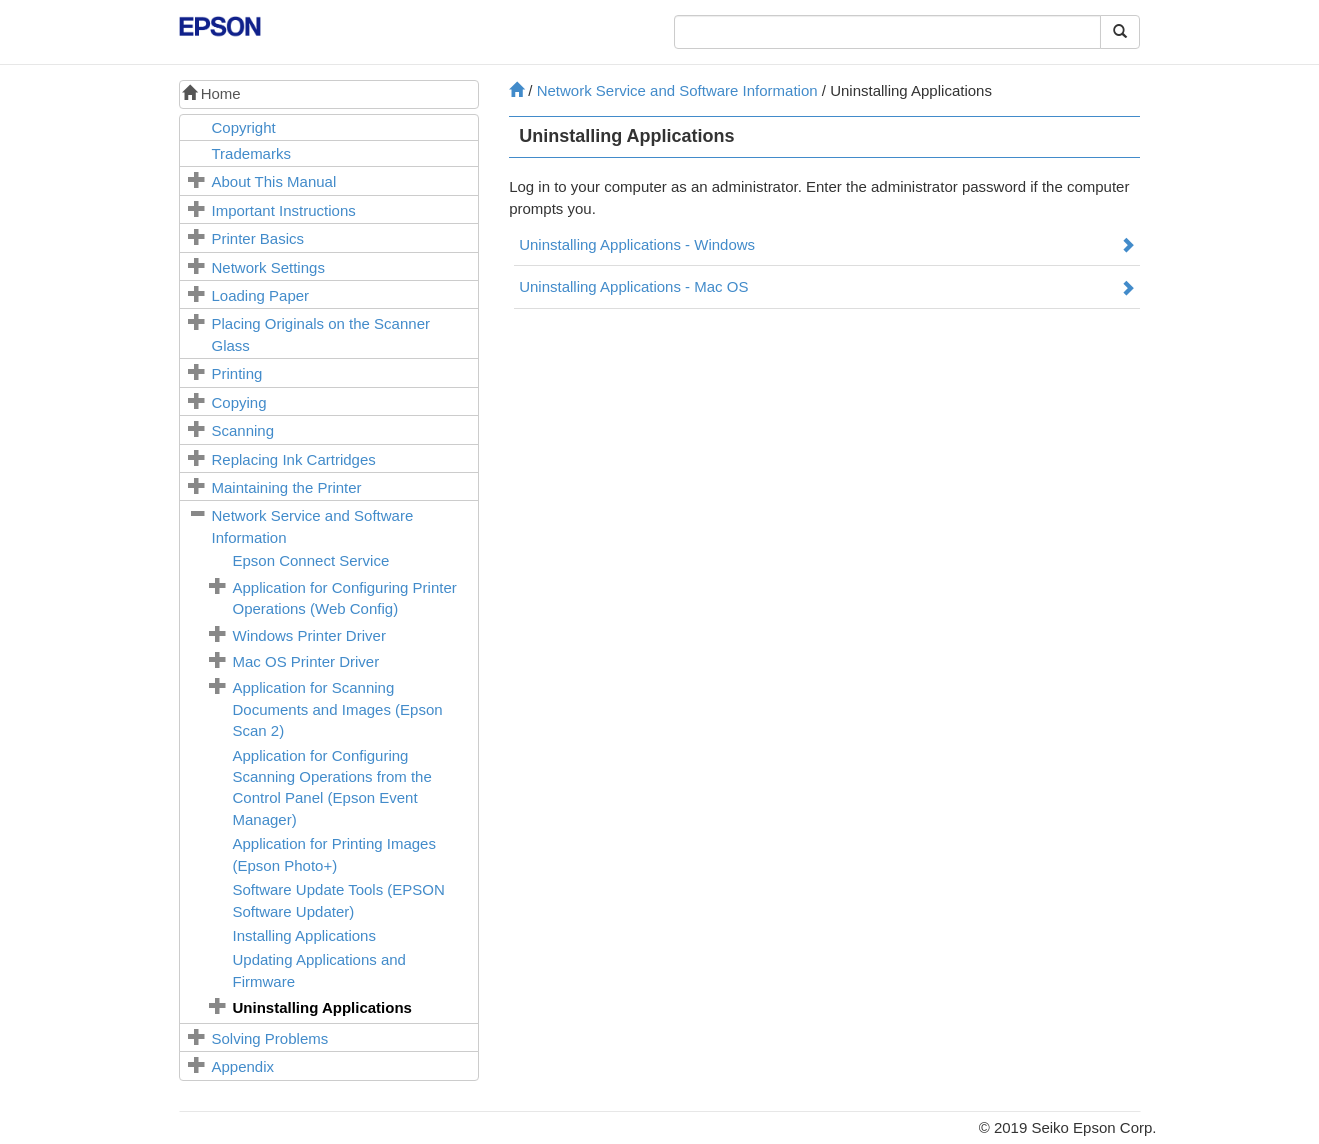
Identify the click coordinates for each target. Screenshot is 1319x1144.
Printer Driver (309, 635)
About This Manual (274, 181)
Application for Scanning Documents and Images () (338, 709)
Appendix (243, 1066)
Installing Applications (304, 935)
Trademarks (251, 153)
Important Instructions (284, 210)
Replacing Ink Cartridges (294, 459)
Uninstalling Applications (322, 1007)
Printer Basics (258, 238)
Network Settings (268, 267)
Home (211, 93)
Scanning (243, 430)
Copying (239, 402)
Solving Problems (270, 1038)
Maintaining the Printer (287, 487)
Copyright (244, 127)
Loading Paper (261, 295)
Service (311, 560)
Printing (237, 373)
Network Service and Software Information (677, 90)
